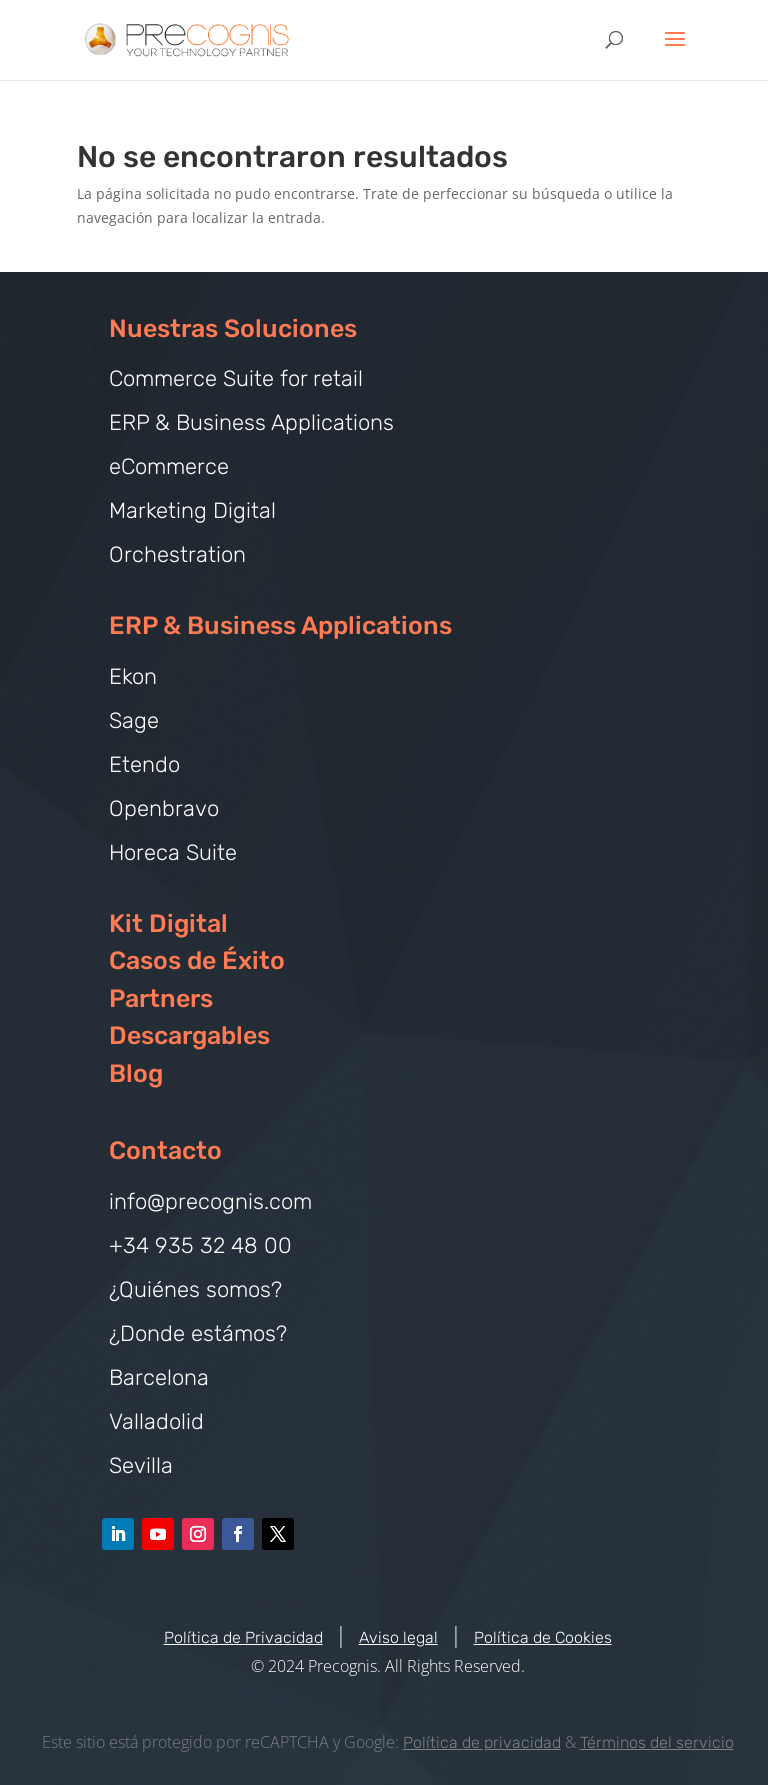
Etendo (144, 764)
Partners (161, 998)
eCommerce (169, 466)
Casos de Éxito (197, 960)
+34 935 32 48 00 (200, 1245)
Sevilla (141, 1465)
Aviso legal (398, 1637)
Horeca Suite (173, 852)
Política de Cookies (543, 1637)
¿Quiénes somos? (195, 1289)
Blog (136, 1073)
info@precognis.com (210, 1201)
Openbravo (164, 808)
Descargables (189, 1035)
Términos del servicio (657, 1742)
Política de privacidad (482, 1742)
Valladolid (156, 1421)
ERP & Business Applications (251, 422)
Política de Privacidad (243, 1637)
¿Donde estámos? (198, 1333)
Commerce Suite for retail (236, 378)
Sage (134, 720)
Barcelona (159, 1377)
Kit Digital (168, 923)
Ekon (133, 676)
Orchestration (177, 554)
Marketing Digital (192, 510)
